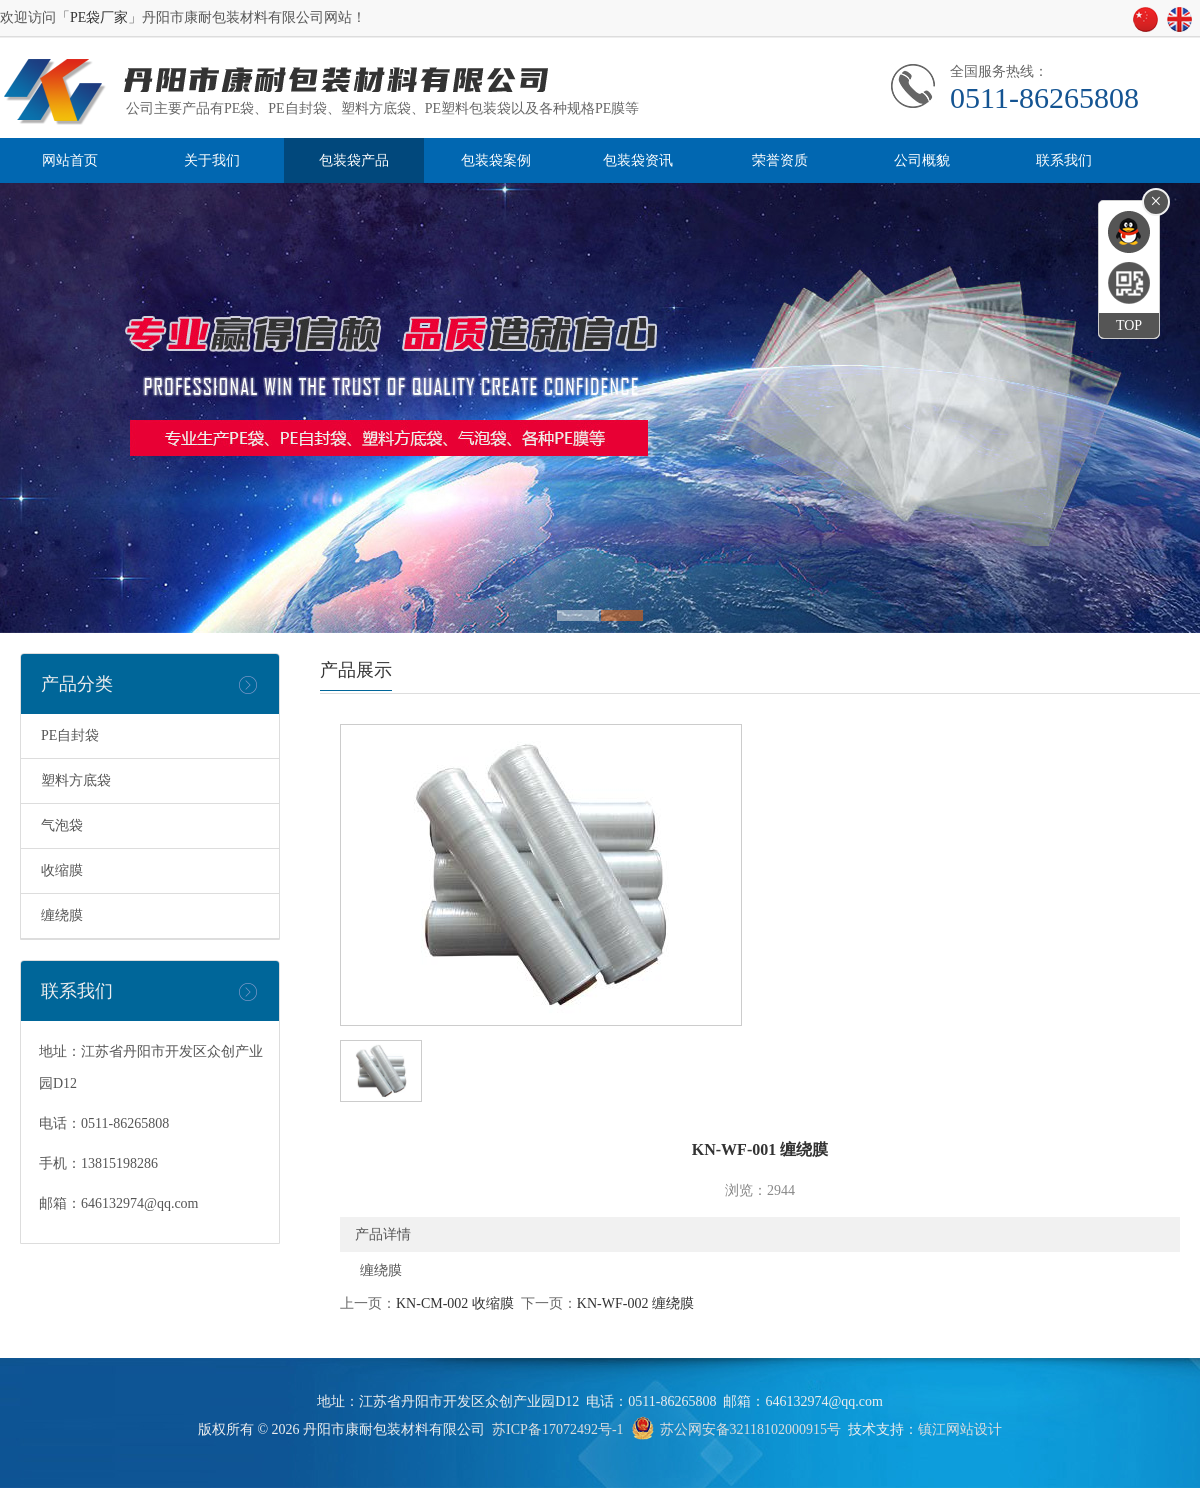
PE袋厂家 (99, 17)
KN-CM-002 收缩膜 (455, 1303)
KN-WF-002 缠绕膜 (635, 1303)
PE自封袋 (70, 735)
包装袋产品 (354, 160)
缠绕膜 (62, 915)
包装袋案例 (496, 160)
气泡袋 (62, 825)
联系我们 (1064, 160)
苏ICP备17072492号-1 (557, 1429)
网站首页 (70, 160)
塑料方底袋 (76, 780)
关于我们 (212, 160)
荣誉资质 (780, 160)
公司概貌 (922, 160)
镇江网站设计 (960, 1429)
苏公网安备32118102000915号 (750, 1429)
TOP (1129, 325)
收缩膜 (62, 870)
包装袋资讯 (638, 160)
